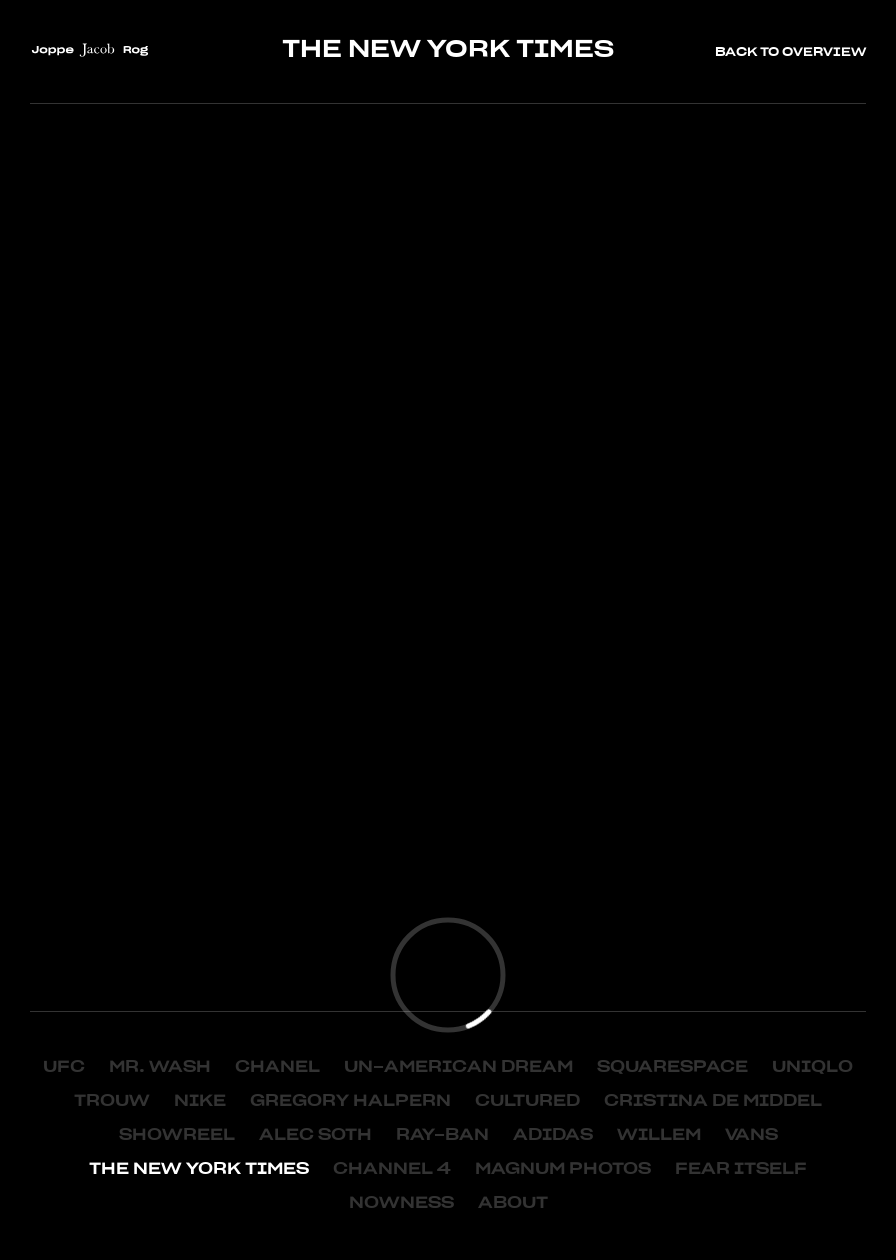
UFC (64, 1067)
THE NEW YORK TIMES (199, 1169)
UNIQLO (812, 1067)
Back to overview (790, 52)
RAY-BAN (442, 1135)
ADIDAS (553, 1135)
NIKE (200, 1101)
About (513, 1203)
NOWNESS (401, 1203)
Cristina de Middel (713, 1101)
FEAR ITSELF (741, 1169)
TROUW (112, 1101)
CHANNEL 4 (392, 1169)
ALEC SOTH (315, 1135)
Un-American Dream (458, 1067)
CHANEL (277, 1067)
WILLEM (659, 1135)
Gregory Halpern (350, 1101)
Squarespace (672, 1067)
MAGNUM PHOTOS (563, 1169)
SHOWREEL (177, 1135)
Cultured (527, 1101)
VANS (751, 1135)
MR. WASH (160, 1067)
